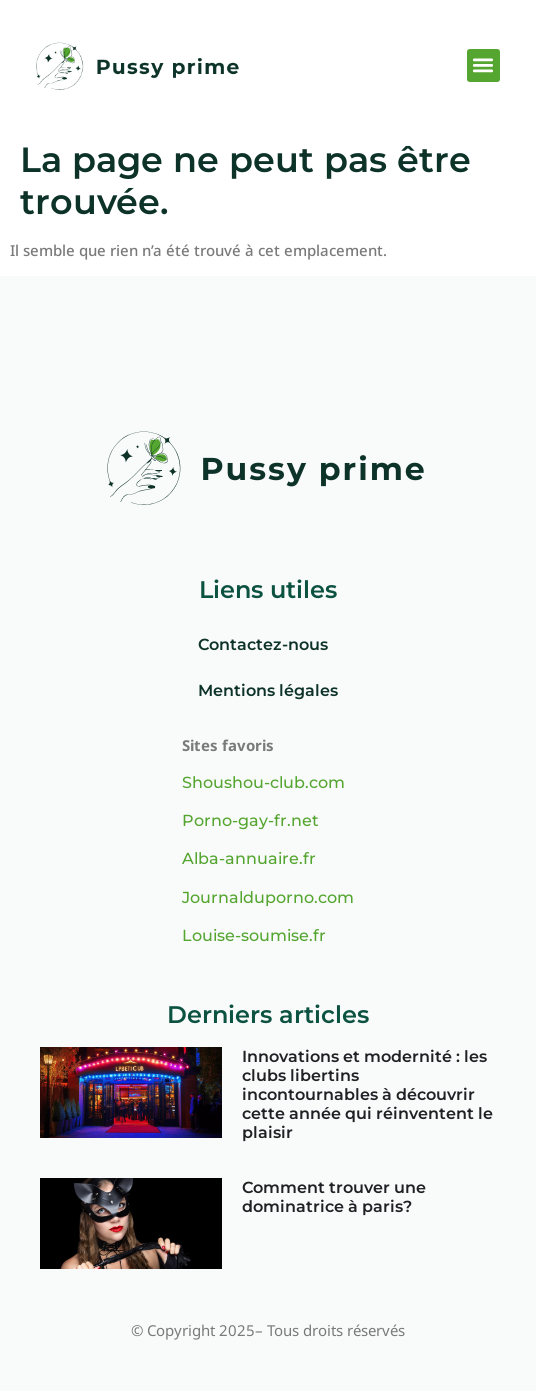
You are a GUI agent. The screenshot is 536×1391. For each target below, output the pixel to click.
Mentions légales (268, 690)
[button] (483, 65)
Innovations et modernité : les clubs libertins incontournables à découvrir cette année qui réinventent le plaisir (367, 1095)
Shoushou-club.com (263, 782)
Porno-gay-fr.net (250, 820)
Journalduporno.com (268, 897)
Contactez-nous (263, 644)
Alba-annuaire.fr (249, 858)
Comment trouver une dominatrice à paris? (334, 1197)
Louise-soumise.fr (254, 935)
